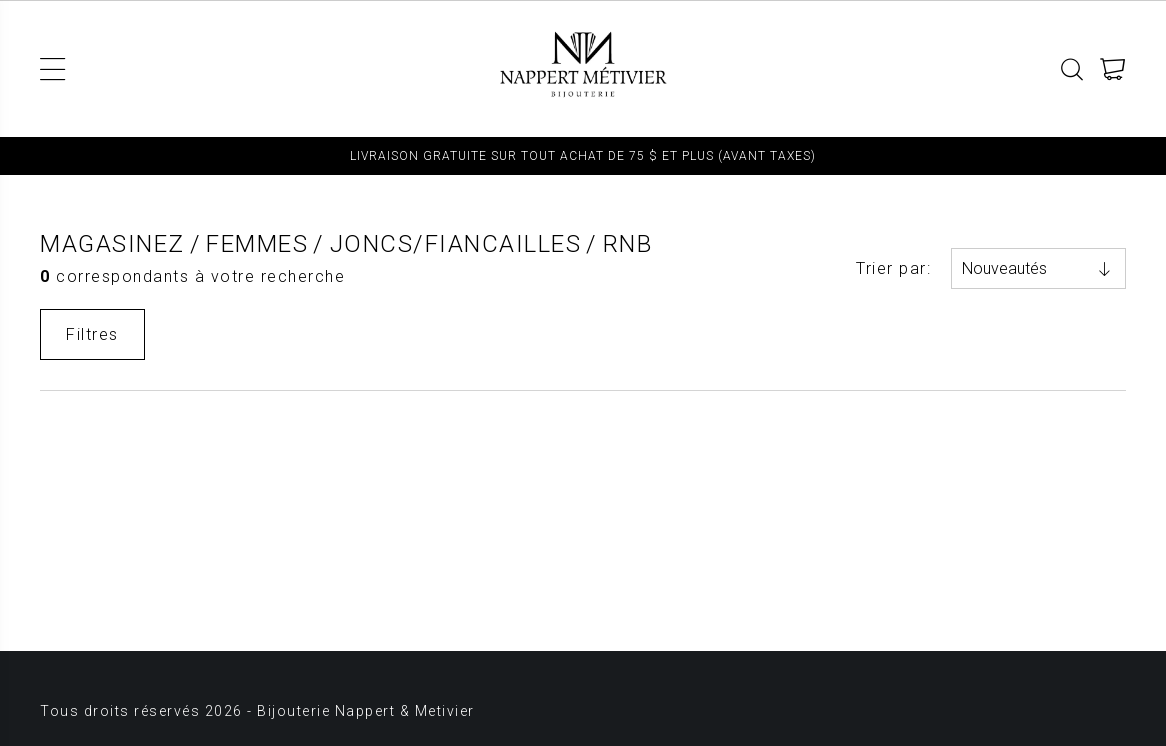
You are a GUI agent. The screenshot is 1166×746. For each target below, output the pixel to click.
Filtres (92, 334)
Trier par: (893, 268)
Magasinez (112, 244)
